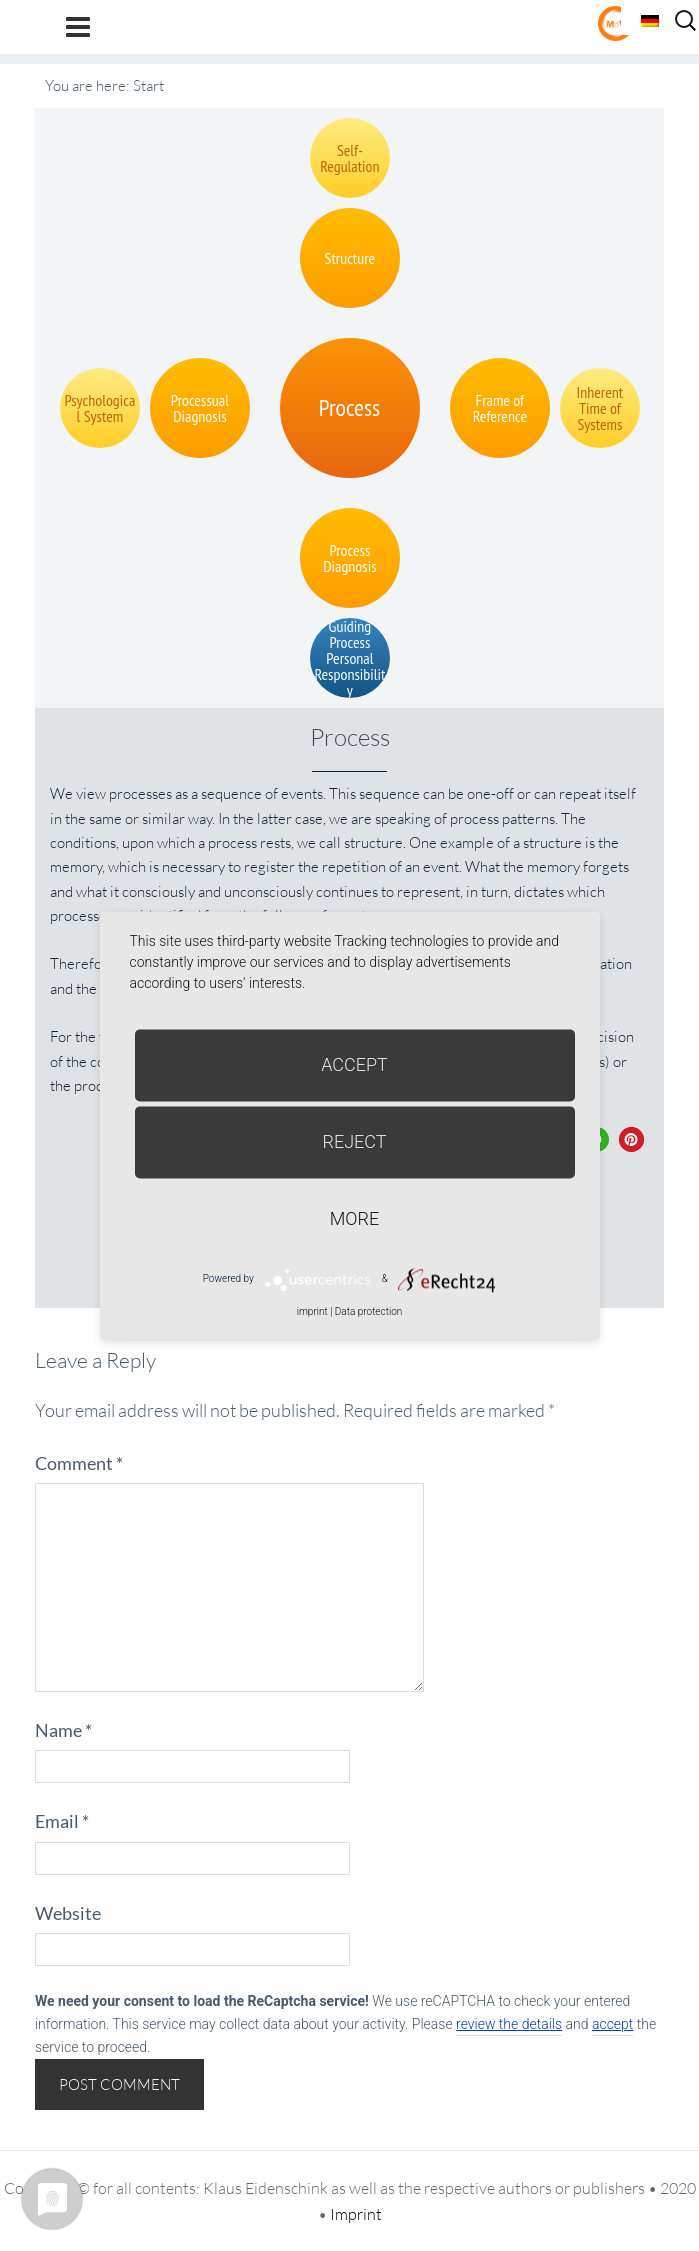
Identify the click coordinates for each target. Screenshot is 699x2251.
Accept (354, 1064)
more (354, 1218)
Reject (354, 1141)
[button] (631, 1139)
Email (62, 1821)
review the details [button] (509, 2024)
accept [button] (612, 2024)
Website (68, 1913)
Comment (79, 1463)
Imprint (356, 2214)
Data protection (368, 1311)
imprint (312, 1311)
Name (63, 1730)
